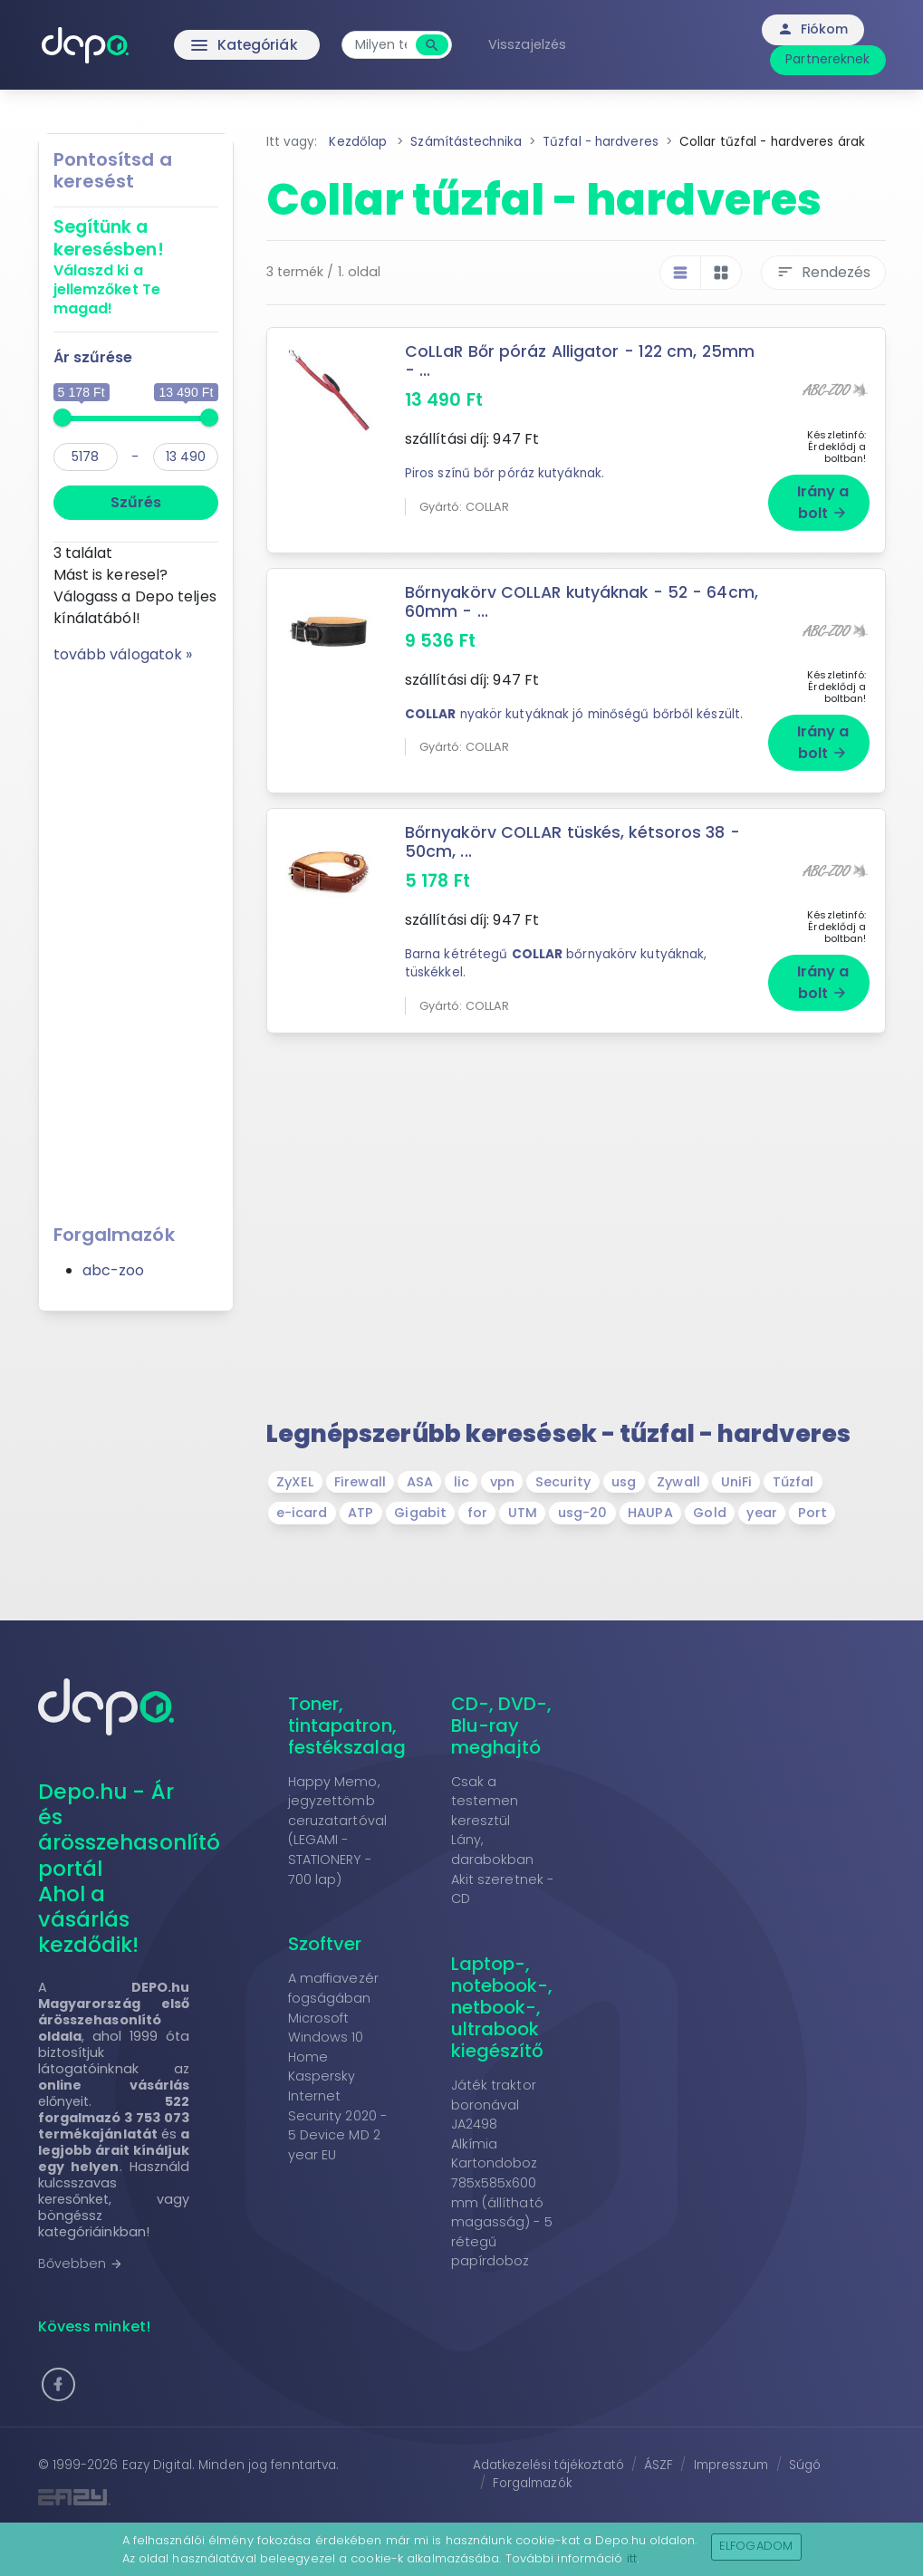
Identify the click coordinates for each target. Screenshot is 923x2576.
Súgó (805, 2464)
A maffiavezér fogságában (333, 1987)
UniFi (737, 1481)
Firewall (360, 1481)
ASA (420, 1481)
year (761, 1512)
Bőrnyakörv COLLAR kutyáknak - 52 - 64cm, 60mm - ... (583, 601)
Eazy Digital (157, 2464)
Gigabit (420, 1512)
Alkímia (474, 2143)
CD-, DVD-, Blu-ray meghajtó (502, 1723)
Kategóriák (208, 45)
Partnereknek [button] (827, 59)
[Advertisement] (135, 937)
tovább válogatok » (123, 654)
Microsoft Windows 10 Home (326, 2035)
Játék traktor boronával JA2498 (493, 2103)
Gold (709, 1512)
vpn (502, 1481)
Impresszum (731, 2464)
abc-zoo (113, 1270)
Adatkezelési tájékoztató (548, 2464)
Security (563, 1481)
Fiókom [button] (813, 29)
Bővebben (81, 2263)
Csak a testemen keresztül (485, 1799)
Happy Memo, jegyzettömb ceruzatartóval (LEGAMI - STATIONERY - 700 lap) (337, 1829)
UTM (522, 1512)
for (477, 1512)
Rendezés (823, 272)
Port (812, 1512)
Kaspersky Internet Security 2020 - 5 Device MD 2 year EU (338, 2114)
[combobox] (384, 44)
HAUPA (650, 1512)
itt (632, 2558)
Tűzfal (793, 1481)
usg (623, 1481)
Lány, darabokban (492, 1849)
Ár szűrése (93, 357)
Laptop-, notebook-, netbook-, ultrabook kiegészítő (502, 2006)
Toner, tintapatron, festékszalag (347, 1723)
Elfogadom (756, 2545)
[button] (58, 2383)
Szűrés (136, 502)
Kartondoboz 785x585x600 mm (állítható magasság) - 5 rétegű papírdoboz (502, 2211)
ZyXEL (295, 1481)
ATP (360, 1512)
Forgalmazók (532, 2482)
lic (461, 1481)
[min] (86, 457)
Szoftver (325, 1943)
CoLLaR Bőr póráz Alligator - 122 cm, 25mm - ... (582, 361)
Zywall (678, 1481)
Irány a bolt (823, 501)
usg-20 (583, 1512)
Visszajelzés (531, 44)
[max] (185, 457)
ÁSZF (658, 2464)
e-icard (302, 1512)
